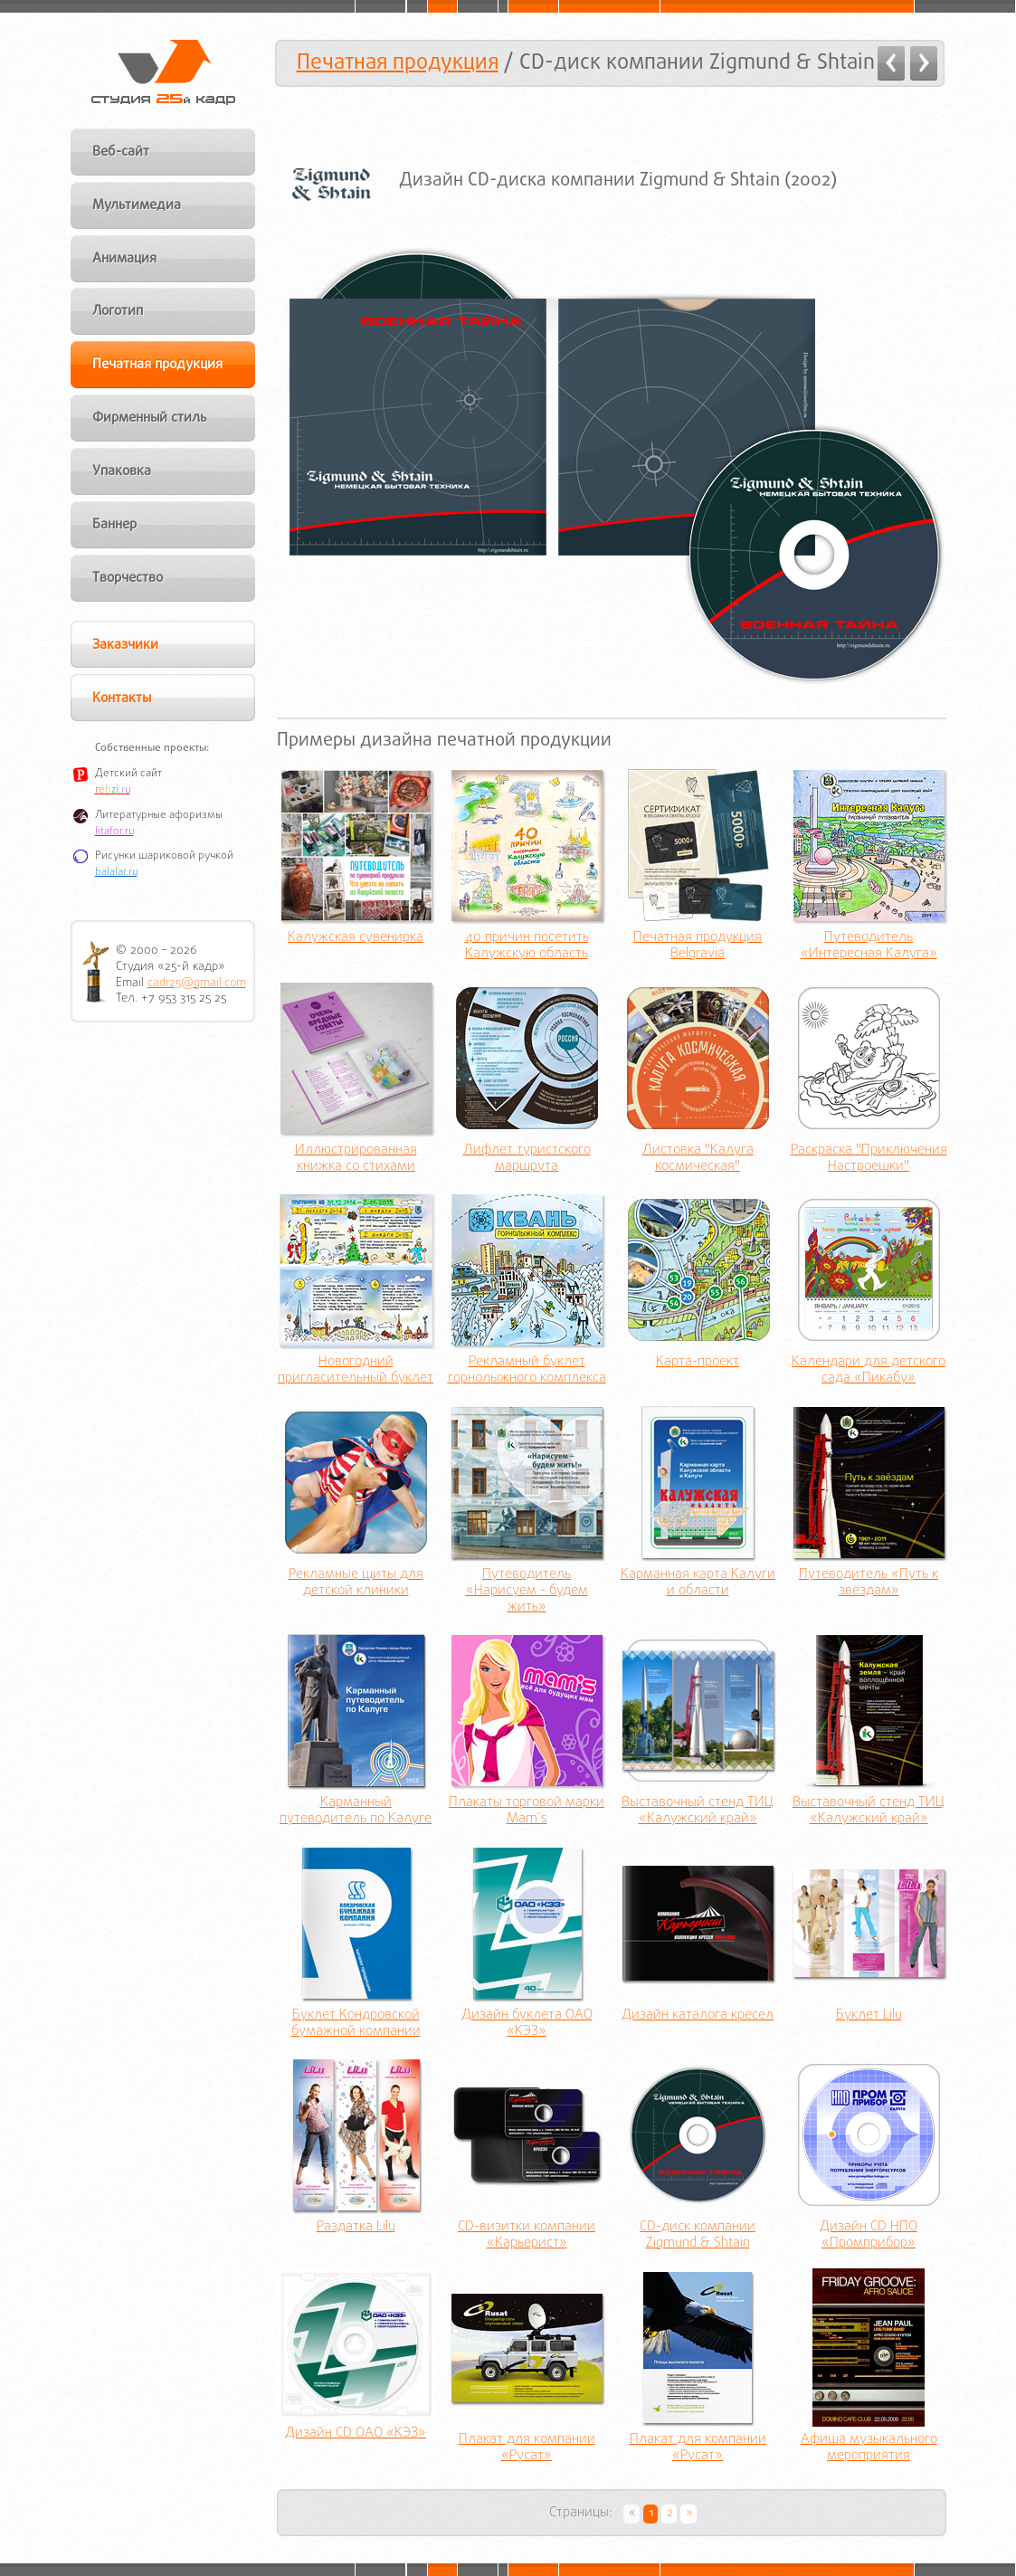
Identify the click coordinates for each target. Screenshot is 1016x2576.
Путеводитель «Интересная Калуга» (869, 946)
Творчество (127, 578)
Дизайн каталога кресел (698, 2016)
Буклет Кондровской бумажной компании (356, 2024)
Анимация (124, 259)
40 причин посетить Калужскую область (527, 946)
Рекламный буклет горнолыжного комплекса (527, 1371)
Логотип (117, 311)
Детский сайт (128, 773)
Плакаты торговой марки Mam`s (526, 1811)
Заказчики (125, 645)
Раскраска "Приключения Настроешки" (869, 1159)
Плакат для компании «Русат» (527, 2448)
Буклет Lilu (869, 2016)
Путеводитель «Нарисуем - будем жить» (527, 1591)
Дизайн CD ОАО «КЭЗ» (355, 2434)
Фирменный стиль (149, 418)
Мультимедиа (136, 205)
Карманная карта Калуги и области (698, 1583)
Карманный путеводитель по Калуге (356, 1811)
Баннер (114, 525)
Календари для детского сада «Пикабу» (868, 1371)
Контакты (121, 698)
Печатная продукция (398, 63)
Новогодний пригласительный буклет (355, 1371)
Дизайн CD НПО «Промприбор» (868, 2236)
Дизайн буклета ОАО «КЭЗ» (527, 2024)
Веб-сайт (120, 152)
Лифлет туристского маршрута (527, 1159)
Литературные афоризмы (159, 815)
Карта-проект (697, 1363)
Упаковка (121, 471)
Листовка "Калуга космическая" (698, 1159)
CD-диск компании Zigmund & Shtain (697, 2236)
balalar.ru (116, 872)
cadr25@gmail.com (196, 983)
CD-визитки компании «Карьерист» (526, 2236)
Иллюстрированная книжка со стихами (356, 1159)
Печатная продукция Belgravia (697, 946)
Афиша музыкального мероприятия (869, 2448)
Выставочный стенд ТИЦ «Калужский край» (698, 1811)
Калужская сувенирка (355, 938)
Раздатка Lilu (356, 2228)
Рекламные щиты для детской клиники (356, 1583)
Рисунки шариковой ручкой (164, 856)
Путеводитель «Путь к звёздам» (868, 1583)
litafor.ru (114, 831)
